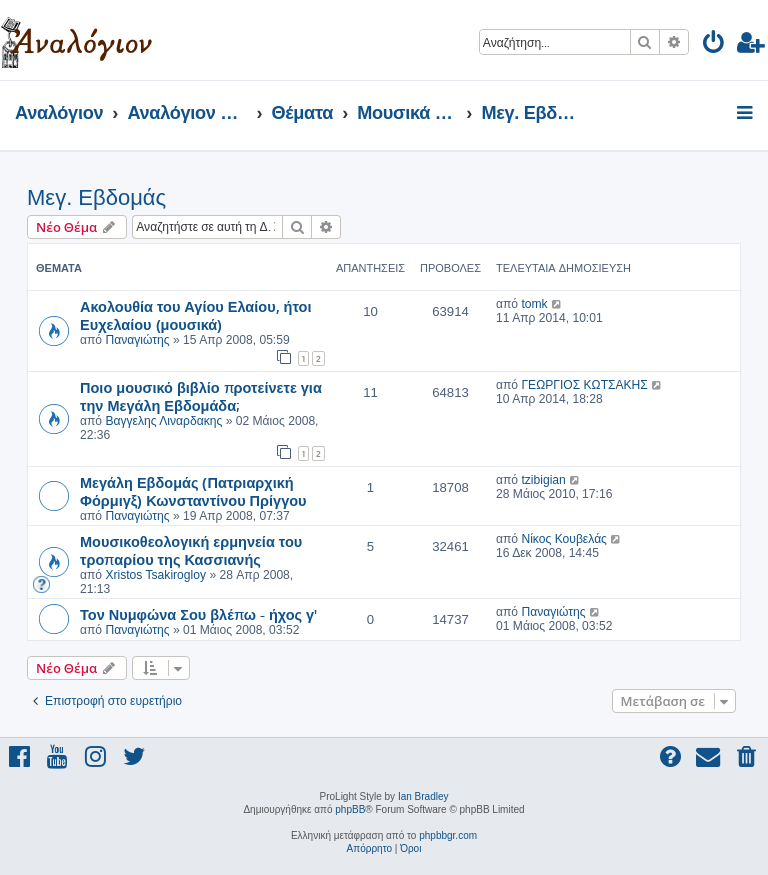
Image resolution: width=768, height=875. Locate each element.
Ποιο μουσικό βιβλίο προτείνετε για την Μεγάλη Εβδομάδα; (201, 396)
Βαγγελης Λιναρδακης (163, 421)
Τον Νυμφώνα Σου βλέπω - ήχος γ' (198, 614)
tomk (534, 304)
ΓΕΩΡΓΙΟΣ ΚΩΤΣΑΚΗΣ (584, 385)
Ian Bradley (423, 796)
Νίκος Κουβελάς (564, 539)
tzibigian (543, 480)
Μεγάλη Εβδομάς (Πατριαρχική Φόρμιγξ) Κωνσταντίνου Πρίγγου (193, 491)
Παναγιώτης (137, 340)
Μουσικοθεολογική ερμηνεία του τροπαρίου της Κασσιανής (191, 550)
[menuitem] (714, 45)
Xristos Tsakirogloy (155, 575)
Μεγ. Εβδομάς (96, 197)
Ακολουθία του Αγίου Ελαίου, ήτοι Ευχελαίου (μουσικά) (195, 315)
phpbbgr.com (448, 835)
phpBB (350, 809)
